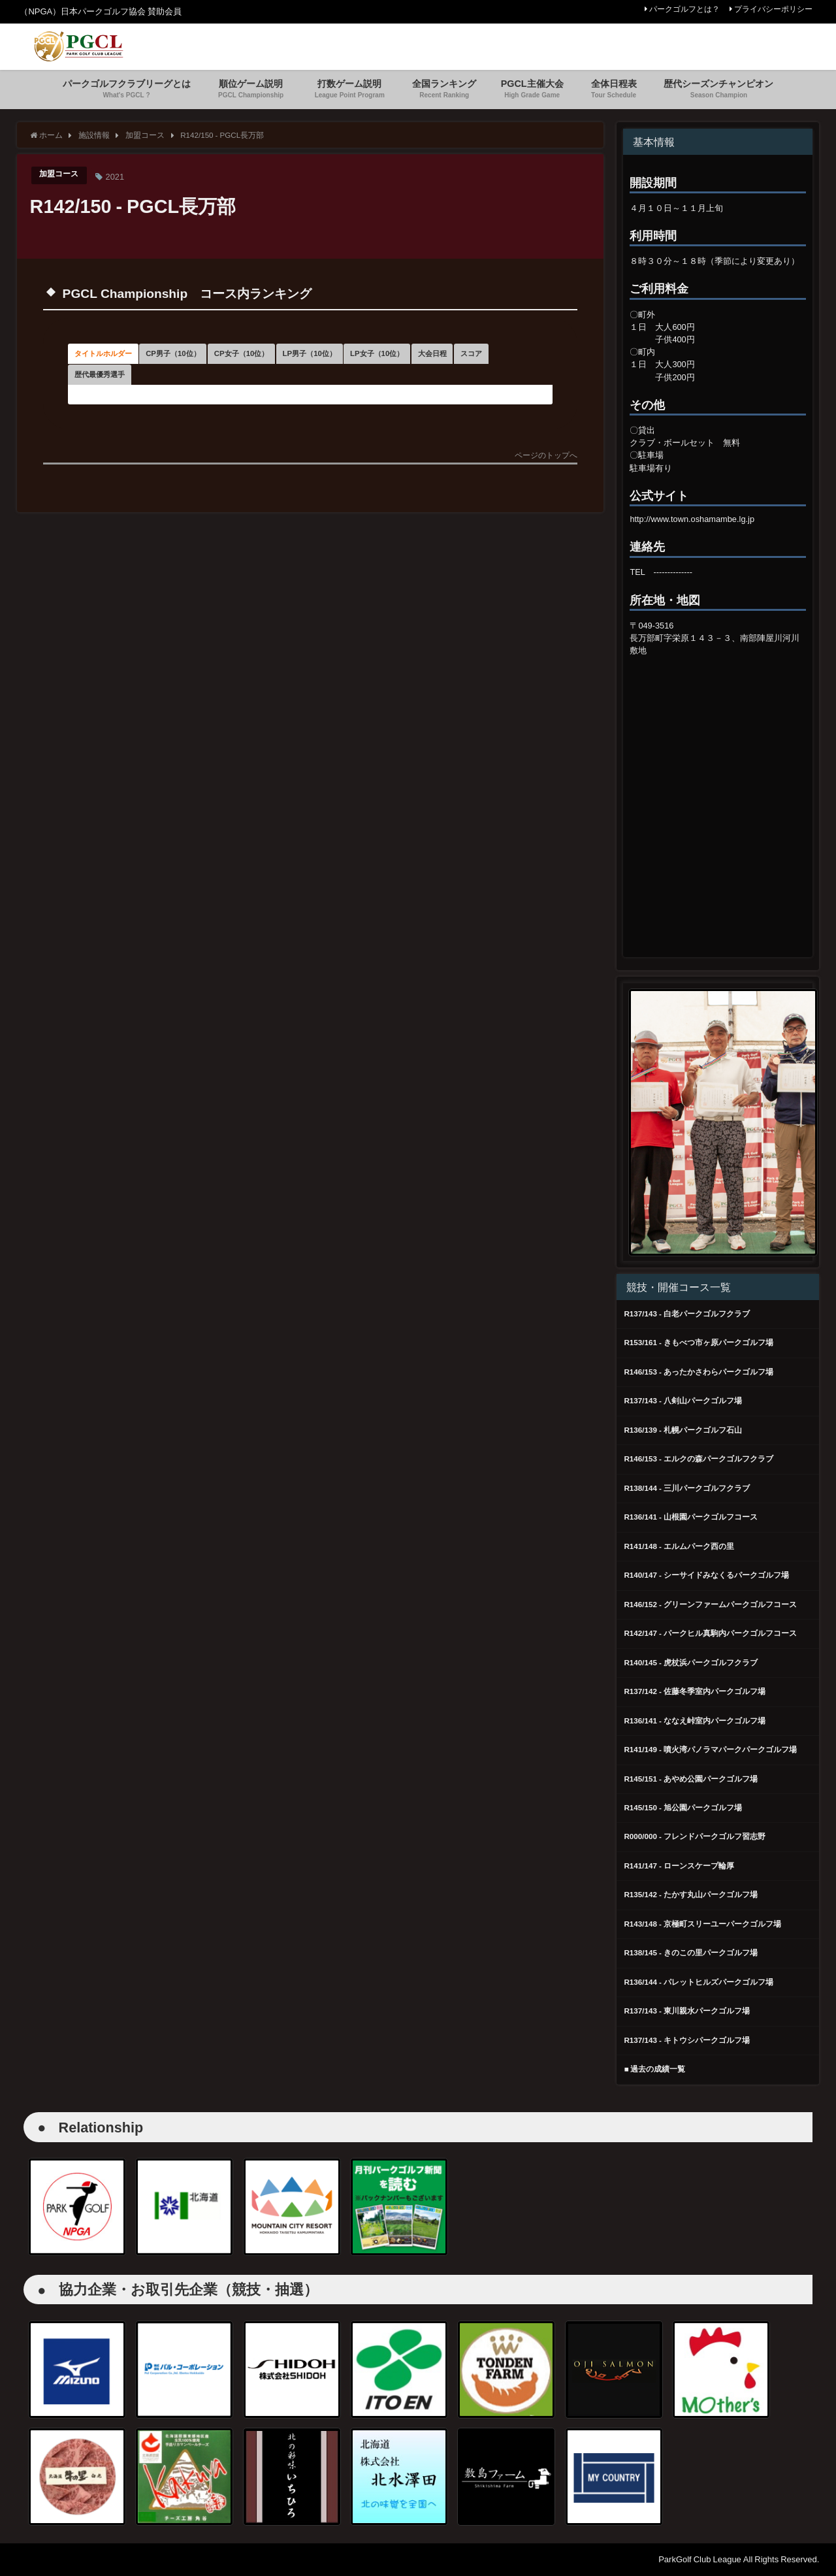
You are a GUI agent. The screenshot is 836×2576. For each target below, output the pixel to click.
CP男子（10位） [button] (248, 359)
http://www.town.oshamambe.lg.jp (692, 519)
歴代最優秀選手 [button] (371, 393)
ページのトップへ (546, 481)
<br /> (718, 770)
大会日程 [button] (219, 393)
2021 (118, 176)
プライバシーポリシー (773, 9)
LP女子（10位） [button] (125, 393)
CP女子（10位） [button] (364, 359)
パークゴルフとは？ (684, 9)
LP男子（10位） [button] (481, 359)
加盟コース (60, 175)
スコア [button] (285, 393)
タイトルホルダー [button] (128, 359)
